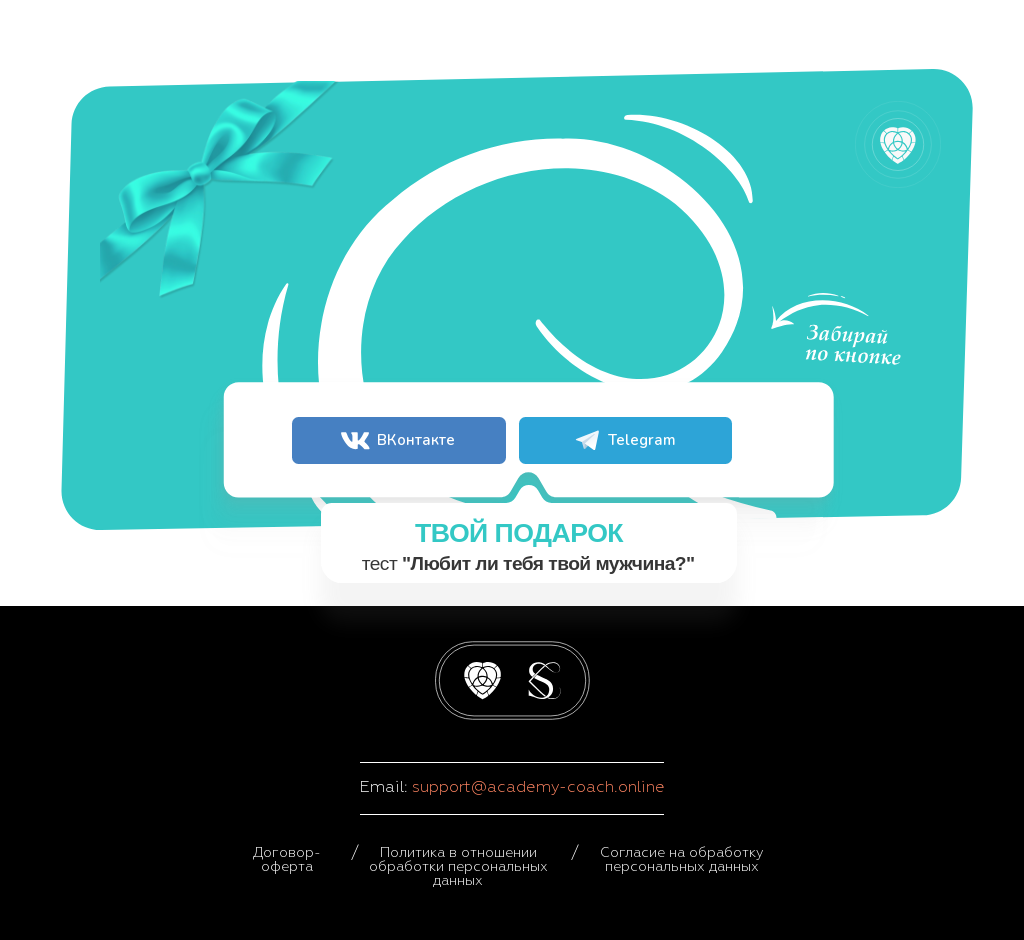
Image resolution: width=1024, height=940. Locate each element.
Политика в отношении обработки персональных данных (458, 867)
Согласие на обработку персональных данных (682, 860)
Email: (385, 788)
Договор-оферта (287, 860)
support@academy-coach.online (538, 788)
